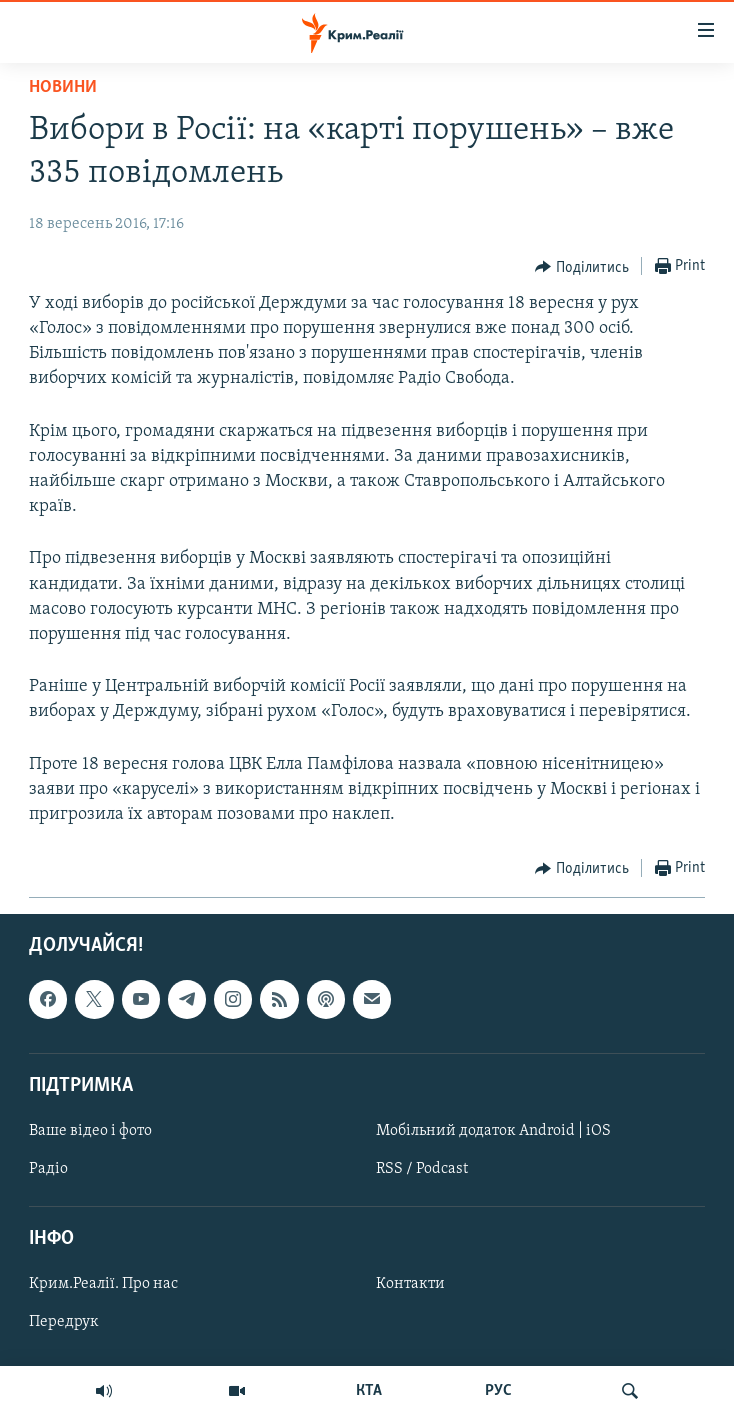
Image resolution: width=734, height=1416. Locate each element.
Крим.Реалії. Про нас (103, 1285)
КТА (369, 1391)
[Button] (582, 267)
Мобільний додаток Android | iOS (493, 1131)
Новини (63, 87)
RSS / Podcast (422, 1169)
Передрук (64, 1323)
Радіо (48, 1169)
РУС (498, 1391)
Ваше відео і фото (90, 1131)
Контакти (410, 1285)
